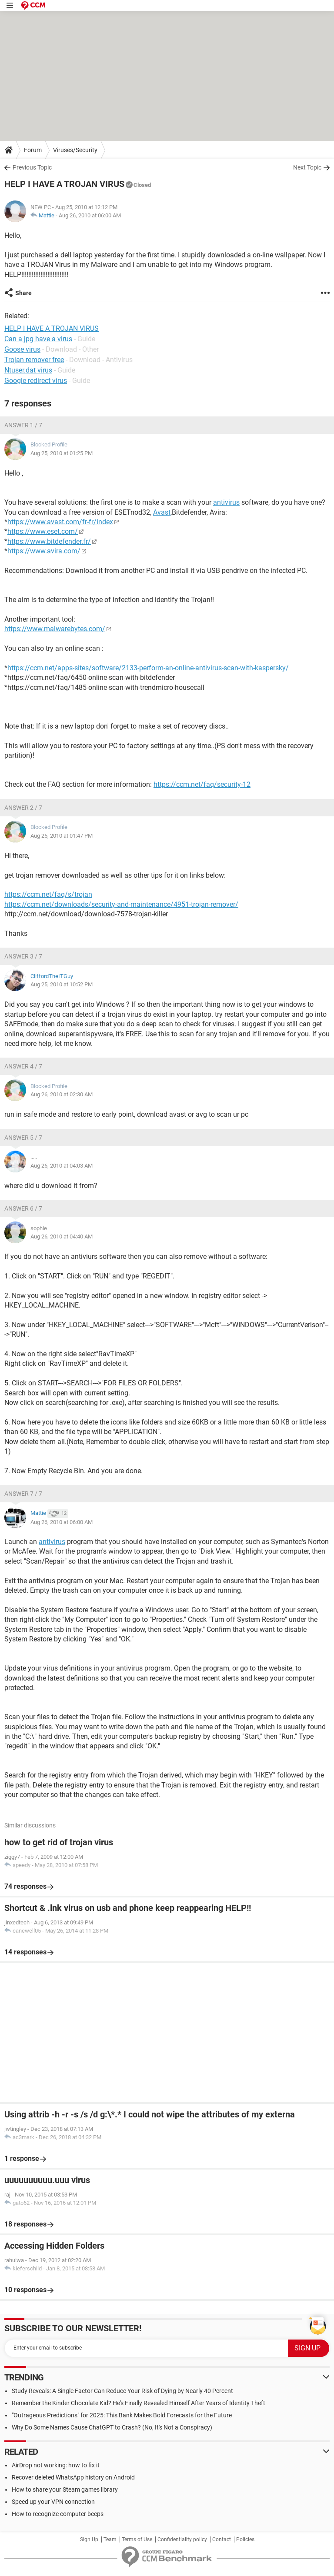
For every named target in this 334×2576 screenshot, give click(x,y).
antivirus (226, 502)
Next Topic (307, 167)
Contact (221, 2539)
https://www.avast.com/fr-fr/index (60, 522)
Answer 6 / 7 (23, 1208)
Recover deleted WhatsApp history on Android (73, 2477)
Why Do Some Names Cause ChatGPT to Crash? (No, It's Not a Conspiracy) (112, 2427)
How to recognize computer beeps (58, 2513)
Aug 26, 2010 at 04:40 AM (61, 1236)
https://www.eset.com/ (42, 531)
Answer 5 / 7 (23, 1137)
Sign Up (89, 2539)
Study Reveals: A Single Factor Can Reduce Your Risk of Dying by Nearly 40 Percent (122, 2390)
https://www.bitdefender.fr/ (49, 541)
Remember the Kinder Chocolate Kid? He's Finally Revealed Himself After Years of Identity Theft (138, 2403)
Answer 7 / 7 (23, 1493)
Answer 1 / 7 (23, 425)
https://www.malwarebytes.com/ (54, 629)
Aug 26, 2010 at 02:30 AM (61, 1094)
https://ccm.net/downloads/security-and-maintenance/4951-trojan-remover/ (121, 904)
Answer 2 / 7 (23, 807)
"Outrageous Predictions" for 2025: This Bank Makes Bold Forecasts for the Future (122, 2415)
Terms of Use (137, 2539)
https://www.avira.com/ (43, 551)
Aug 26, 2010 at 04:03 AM (61, 1165)
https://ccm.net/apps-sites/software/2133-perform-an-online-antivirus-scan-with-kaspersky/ (148, 668)
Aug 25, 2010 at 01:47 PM (61, 835)
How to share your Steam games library (65, 2489)
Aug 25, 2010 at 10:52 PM (61, 984)
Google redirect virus (35, 380)
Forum (33, 149)
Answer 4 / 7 (23, 1066)
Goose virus (22, 349)
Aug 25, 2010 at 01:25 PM (61, 453)
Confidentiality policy (182, 2539)
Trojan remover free (34, 360)
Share (23, 293)
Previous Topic (32, 167)
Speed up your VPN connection (53, 2501)
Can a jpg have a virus (38, 339)
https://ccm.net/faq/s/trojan (48, 894)
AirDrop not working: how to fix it (56, 2465)
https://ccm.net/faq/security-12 (202, 784)
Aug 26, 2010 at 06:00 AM (90, 215)
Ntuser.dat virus (28, 370)
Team (110, 2539)
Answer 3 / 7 (23, 956)
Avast (161, 512)
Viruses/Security (75, 149)
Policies (245, 2539)
